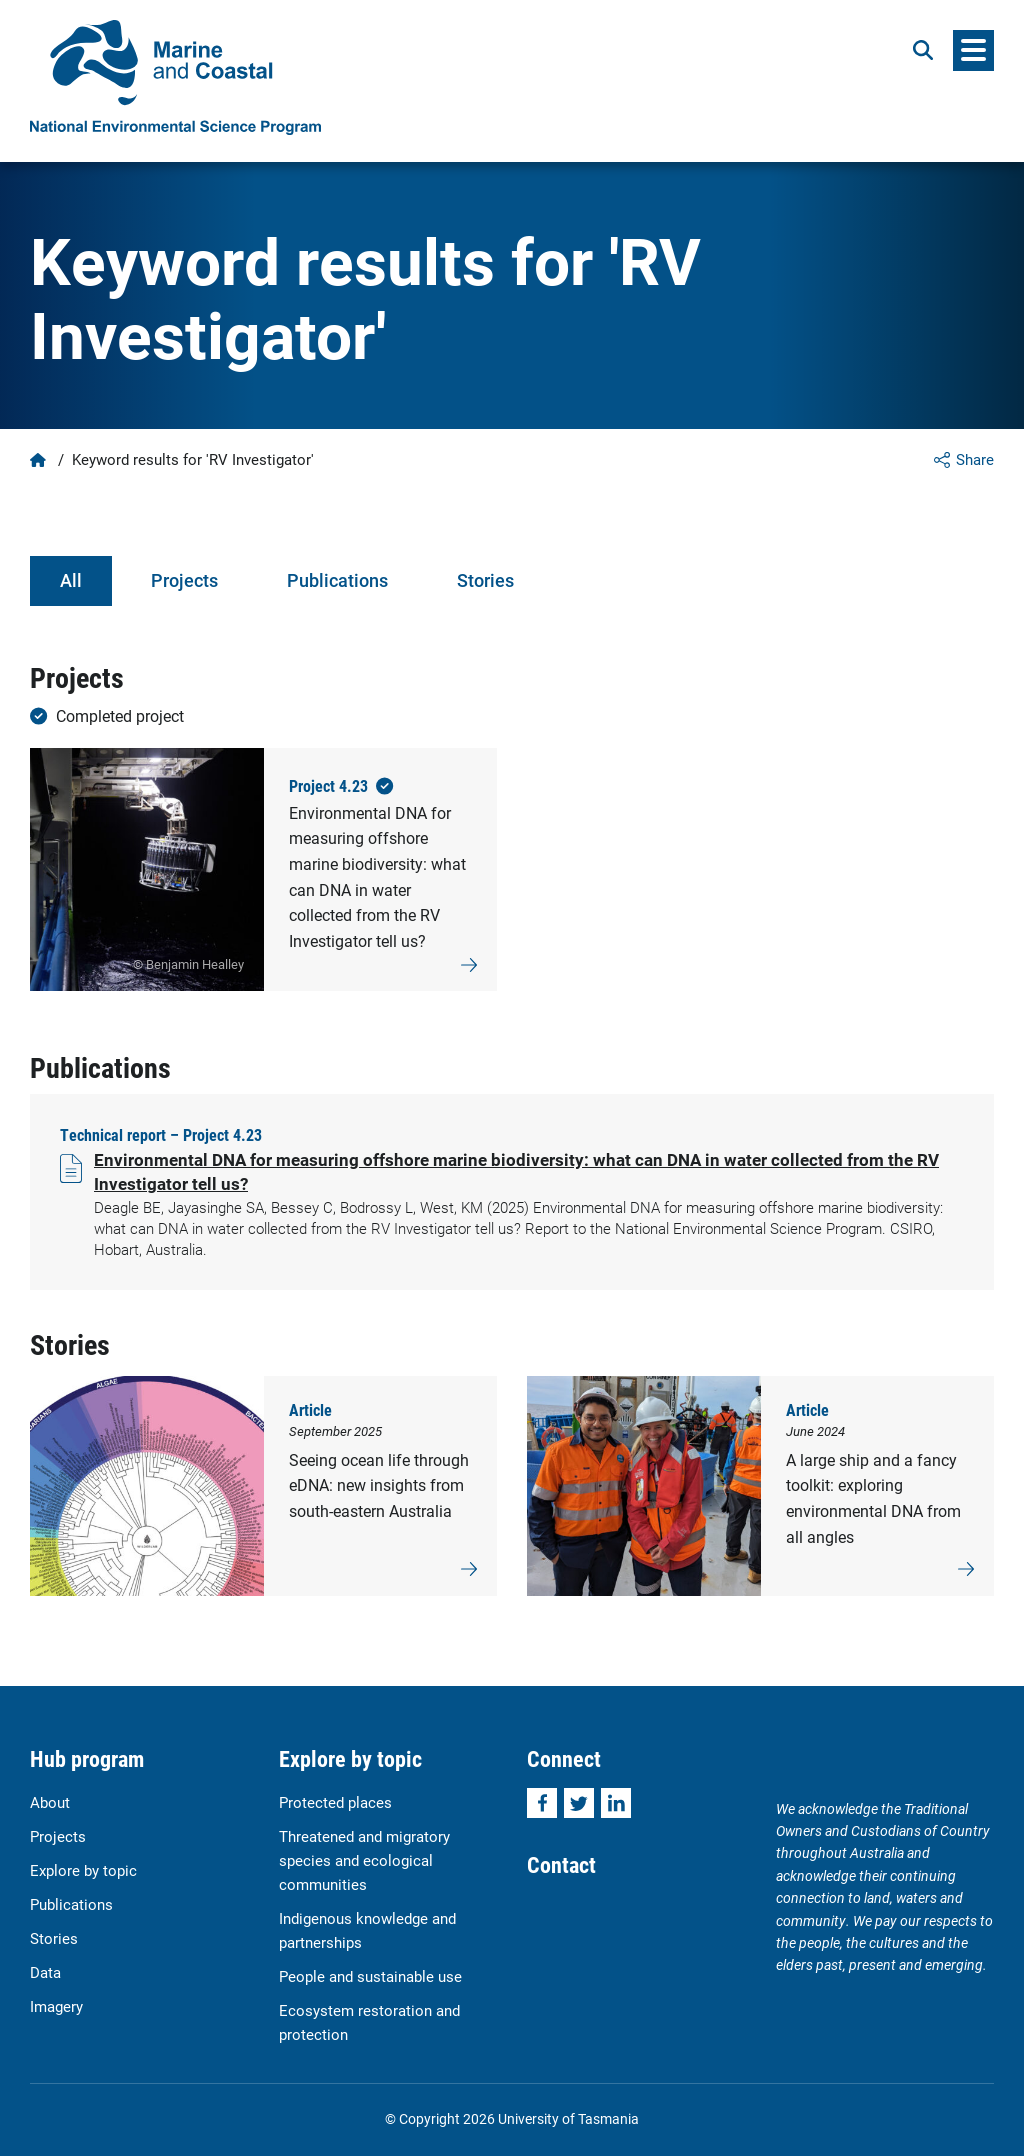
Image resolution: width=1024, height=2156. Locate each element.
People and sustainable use (370, 1976)
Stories (485, 580)
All (71, 580)
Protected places (335, 1802)
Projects (184, 580)
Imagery (56, 2006)
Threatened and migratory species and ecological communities (364, 1860)
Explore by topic (83, 1870)
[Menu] (973, 50)
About (50, 1802)
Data (45, 1972)
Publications (337, 580)
